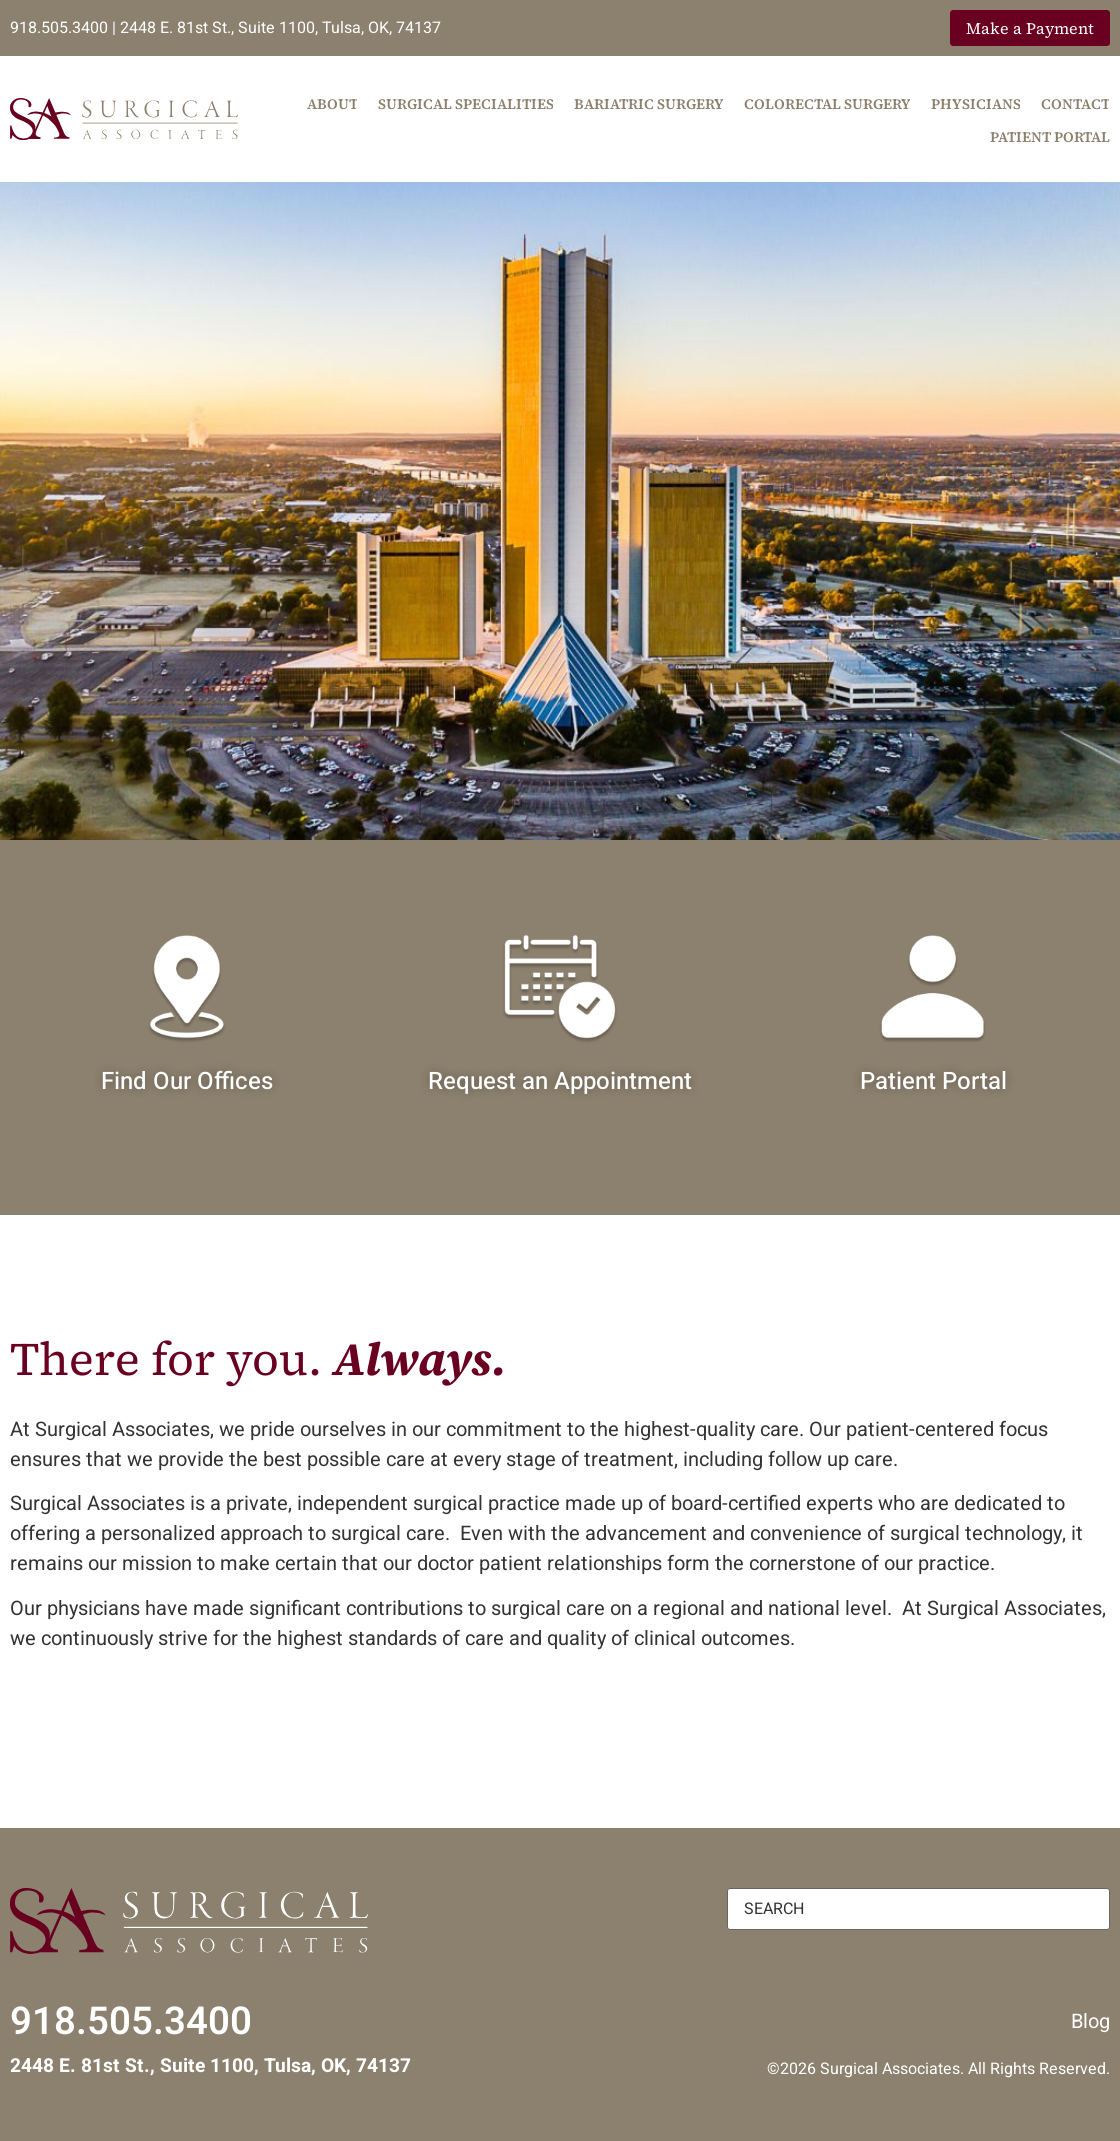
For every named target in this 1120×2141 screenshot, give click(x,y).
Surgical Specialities (466, 104)
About (332, 104)
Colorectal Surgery (827, 104)
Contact (1075, 104)
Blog (1090, 2021)
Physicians (976, 104)
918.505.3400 (59, 28)
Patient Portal (1050, 137)
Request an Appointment (560, 1081)
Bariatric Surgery (649, 104)
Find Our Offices (187, 1081)
